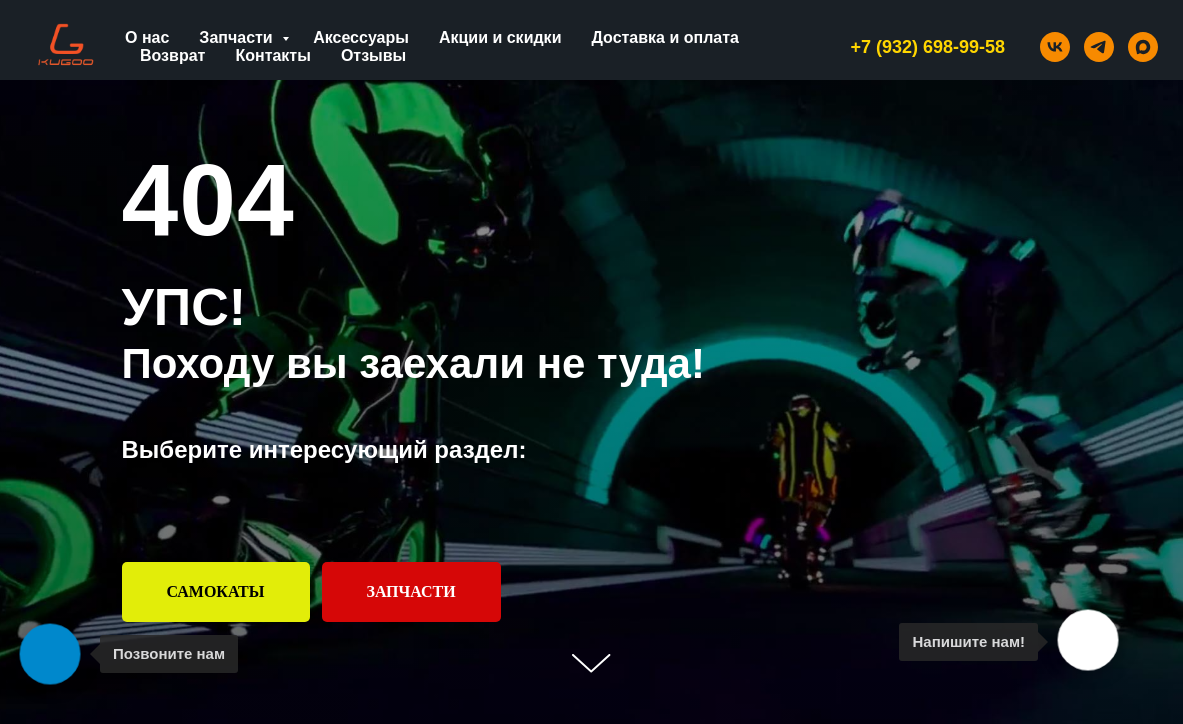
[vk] (1055, 47)
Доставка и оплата (665, 37)
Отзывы (373, 55)
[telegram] (1099, 47)
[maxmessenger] (1143, 47)
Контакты (272, 55)
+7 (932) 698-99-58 (927, 47)
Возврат (172, 55)
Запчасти (238, 37)
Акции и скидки (500, 37)
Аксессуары (361, 37)
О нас (147, 37)
